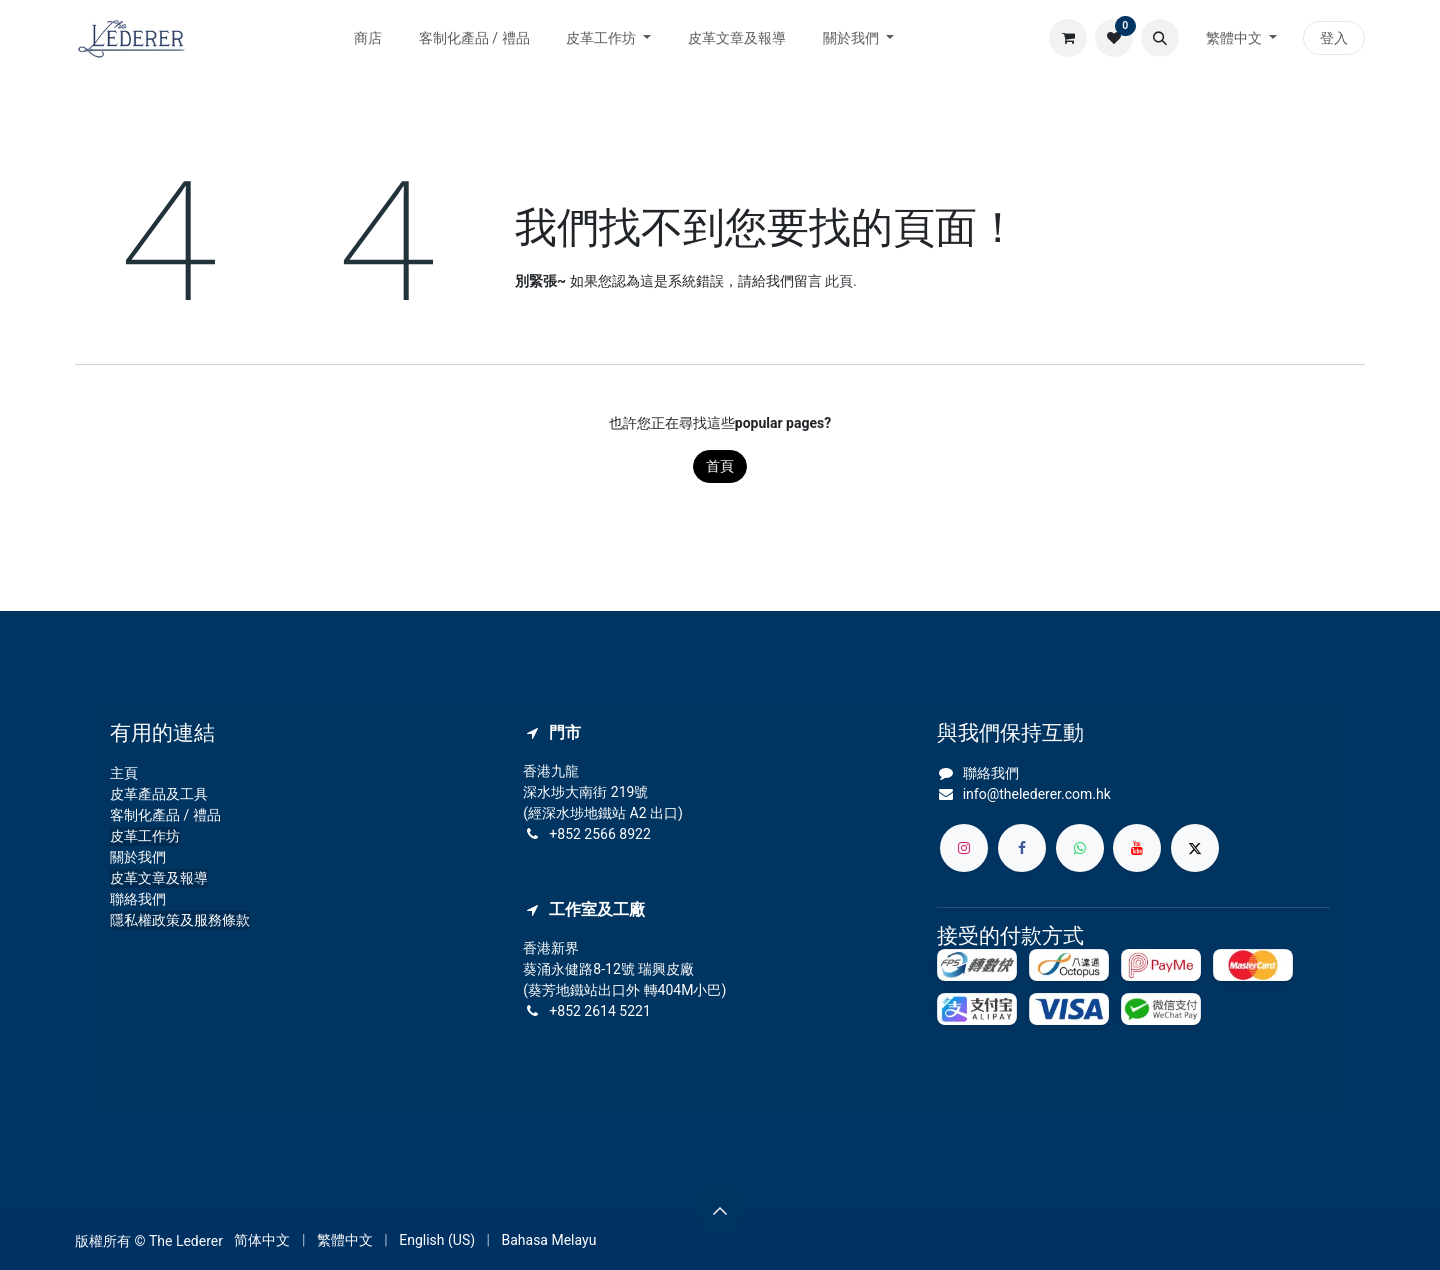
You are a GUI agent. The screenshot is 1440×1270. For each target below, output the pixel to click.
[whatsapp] (1080, 848)
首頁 (720, 466)
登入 (1334, 38)
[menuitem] (368, 38)
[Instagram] (964, 848)
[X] (1195, 848)
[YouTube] (1137, 848)
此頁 (839, 281)
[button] (1160, 38)
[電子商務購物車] (1068, 38)
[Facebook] (1022, 848)
